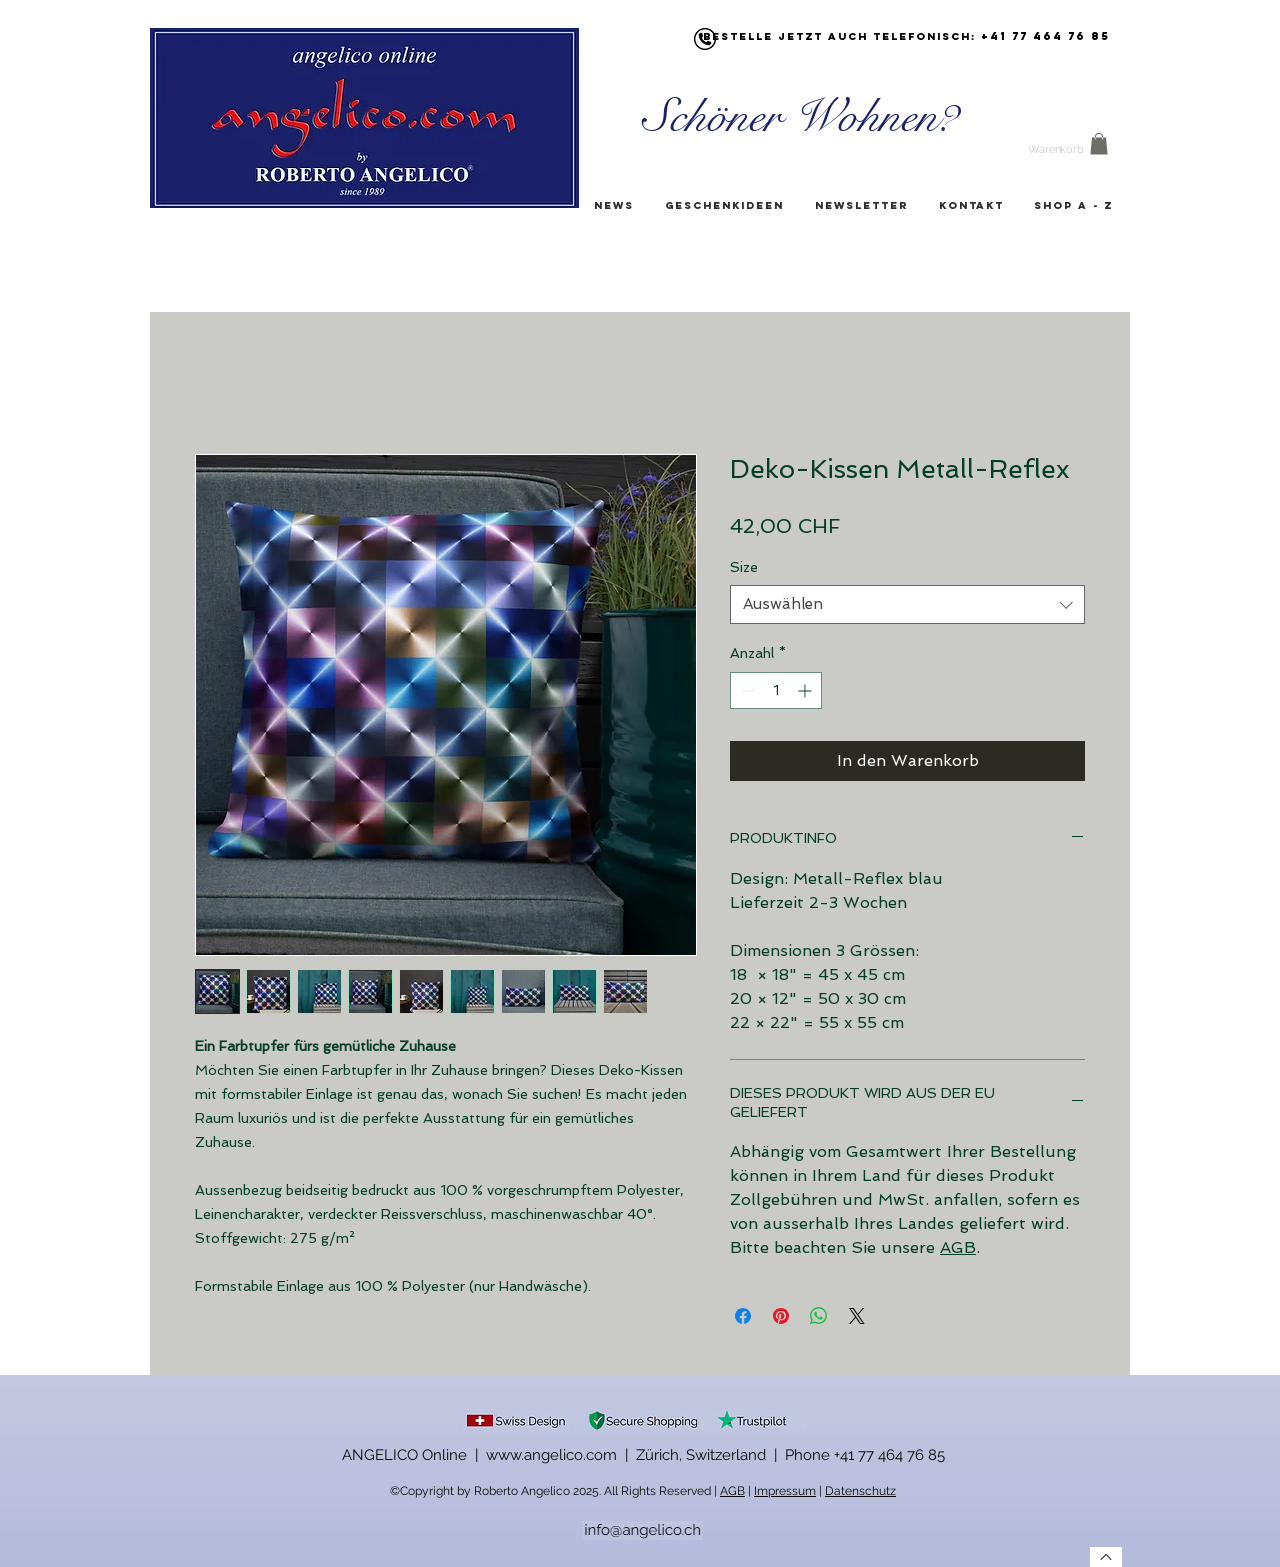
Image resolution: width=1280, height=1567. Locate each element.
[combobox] (907, 604)
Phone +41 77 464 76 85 (865, 1455)
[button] (1099, 144)
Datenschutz (860, 1491)
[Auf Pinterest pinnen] (781, 1316)
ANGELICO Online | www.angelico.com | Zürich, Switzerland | (563, 1455)
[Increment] (806, 690)
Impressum (785, 1491)
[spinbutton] (776, 690)
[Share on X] (857, 1316)
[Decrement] (745, 690)
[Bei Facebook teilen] (743, 1316)
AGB (958, 1247)
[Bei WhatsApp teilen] (819, 1316)
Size (744, 567)
